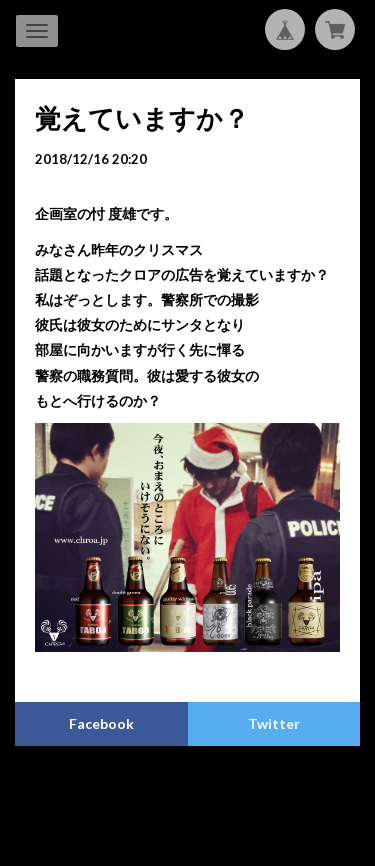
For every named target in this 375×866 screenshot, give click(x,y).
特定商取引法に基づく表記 (254, 789)
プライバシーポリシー (109, 789)
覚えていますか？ (142, 118)
